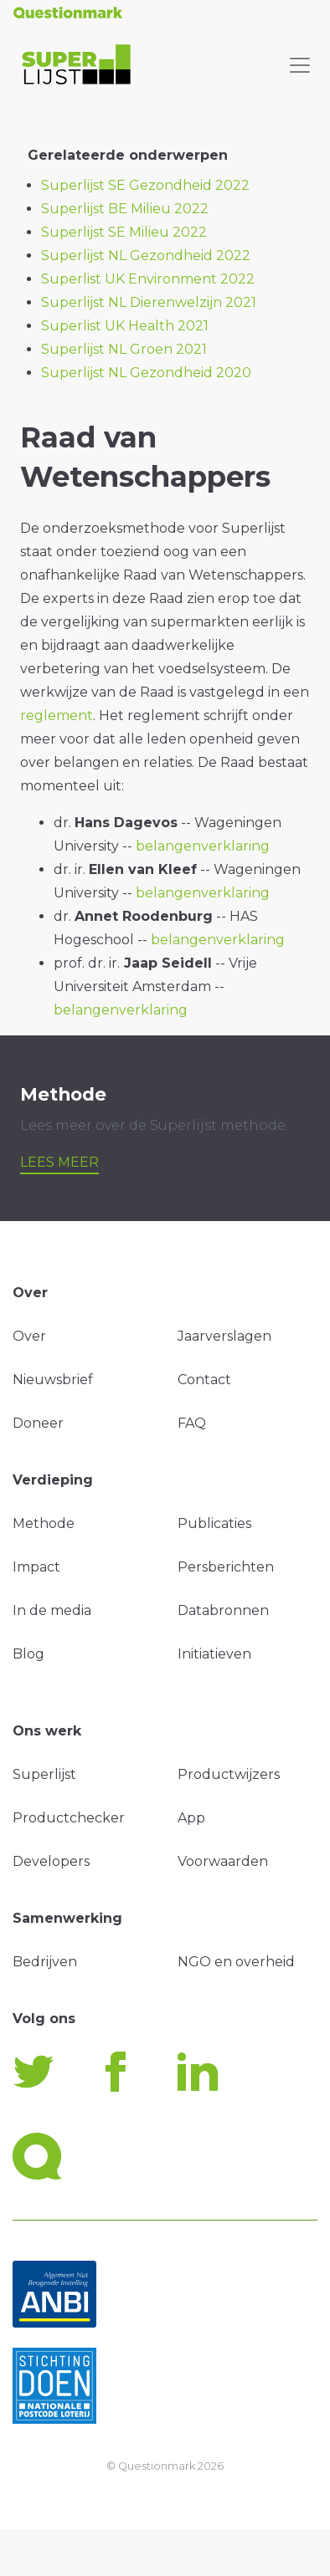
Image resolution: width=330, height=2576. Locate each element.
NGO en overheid (236, 1962)
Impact (36, 1567)
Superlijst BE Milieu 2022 (125, 209)
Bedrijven (45, 1962)
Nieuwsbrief (53, 1380)
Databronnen (223, 1610)
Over (29, 1336)
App (191, 1818)
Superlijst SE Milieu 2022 (124, 232)
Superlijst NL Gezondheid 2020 (146, 373)
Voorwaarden (223, 1861)
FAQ (192, 1423)
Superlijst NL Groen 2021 (124, 349)
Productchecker (69, 1818)
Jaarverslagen (224, 1336)
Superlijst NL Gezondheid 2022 (145, 255)
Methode (44, 1523)
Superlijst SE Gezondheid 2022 (145, 185)
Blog (28, 1654)
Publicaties (214, 1523)
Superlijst (44, 1774)
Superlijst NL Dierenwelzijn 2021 (148, 302)
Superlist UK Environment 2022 (148, 279)
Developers (51, 1861)
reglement (56, 715)
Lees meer (59, 1162)
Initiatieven (214, 1654)
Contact (204, 1380)
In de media (52, 1610)
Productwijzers (229, 1774)
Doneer (38, 1423)
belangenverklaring (203, 846)
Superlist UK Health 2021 (125, 326)
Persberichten (226, 1567)
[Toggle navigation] (299, 65)
